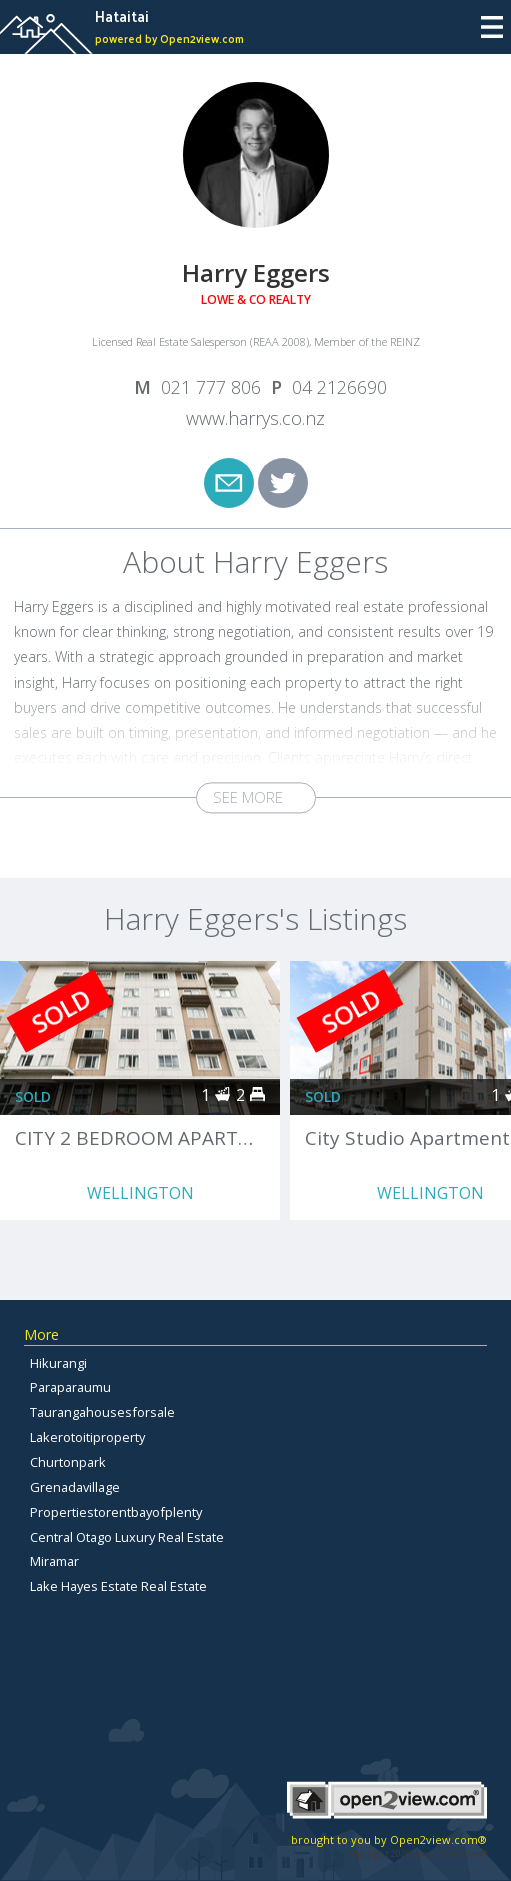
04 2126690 (339, 387)
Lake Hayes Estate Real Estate (118, 1586)
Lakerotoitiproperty (87, 1437)
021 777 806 (211, 387)
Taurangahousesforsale (102, 1412)
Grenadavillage (75, 1487)
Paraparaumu (70, 1387)
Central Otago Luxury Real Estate (127, 1537)
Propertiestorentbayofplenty (116, 1512)
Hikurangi (58, 1363)
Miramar (54, 1561)
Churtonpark (68, 1462)
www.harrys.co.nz (255, 418)
